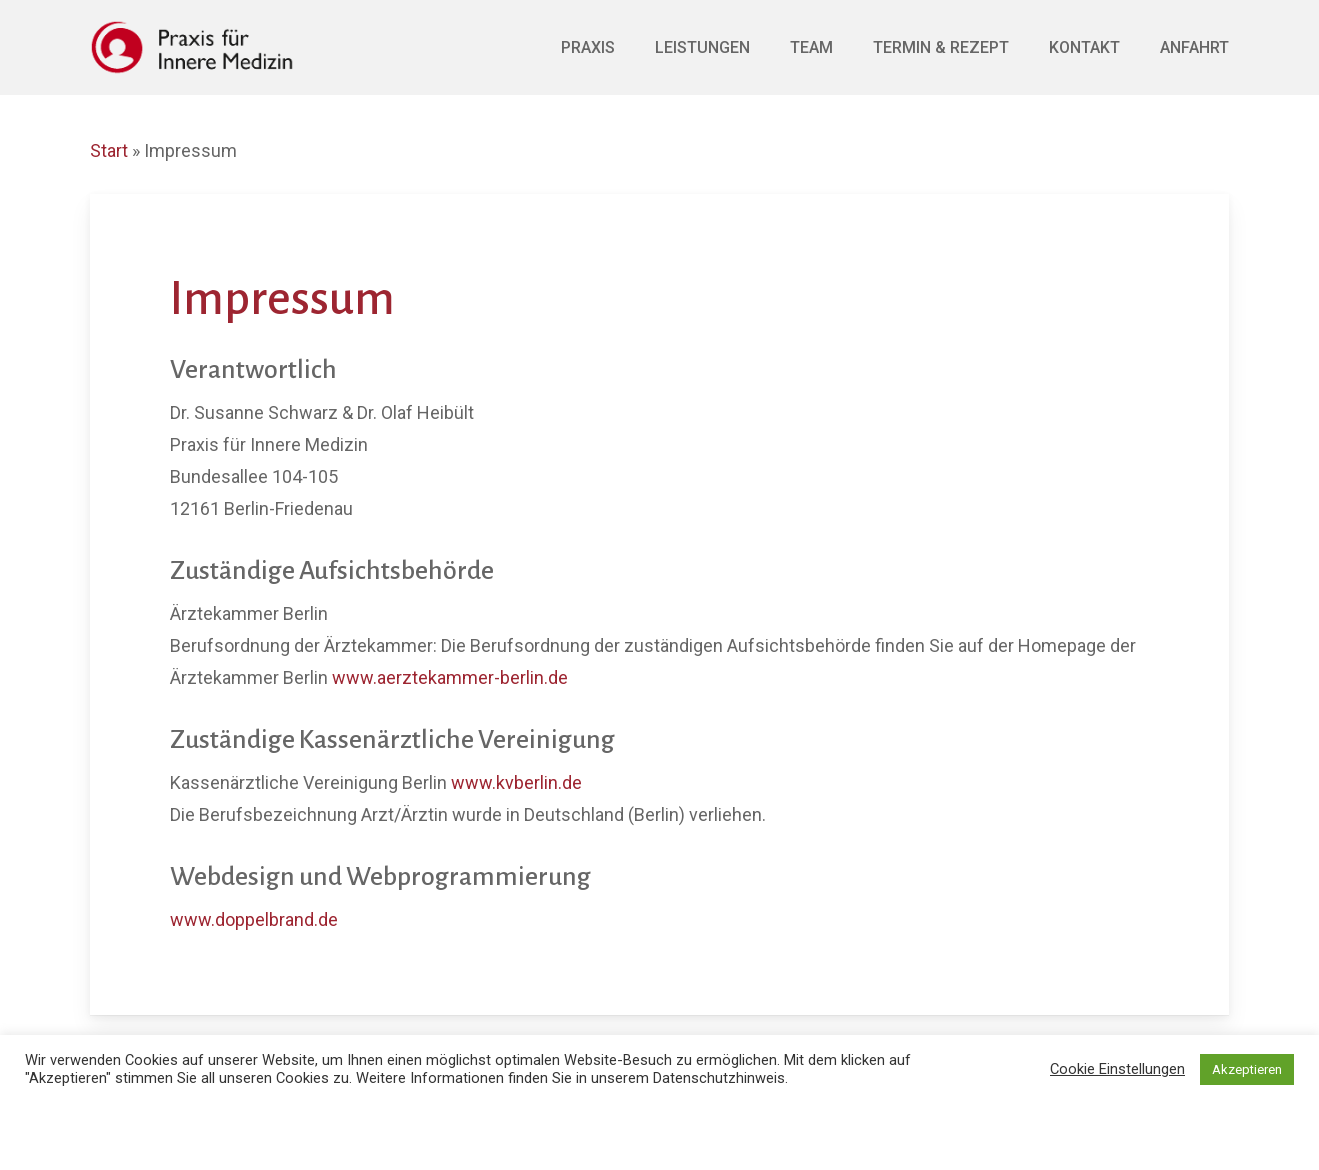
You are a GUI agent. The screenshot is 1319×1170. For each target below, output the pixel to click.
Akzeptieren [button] (1247, 1069)
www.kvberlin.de (516, 782)
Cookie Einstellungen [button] (1117, 1069)
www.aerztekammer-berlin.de (450, 677)
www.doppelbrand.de (254, 919)
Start (109, 150)
